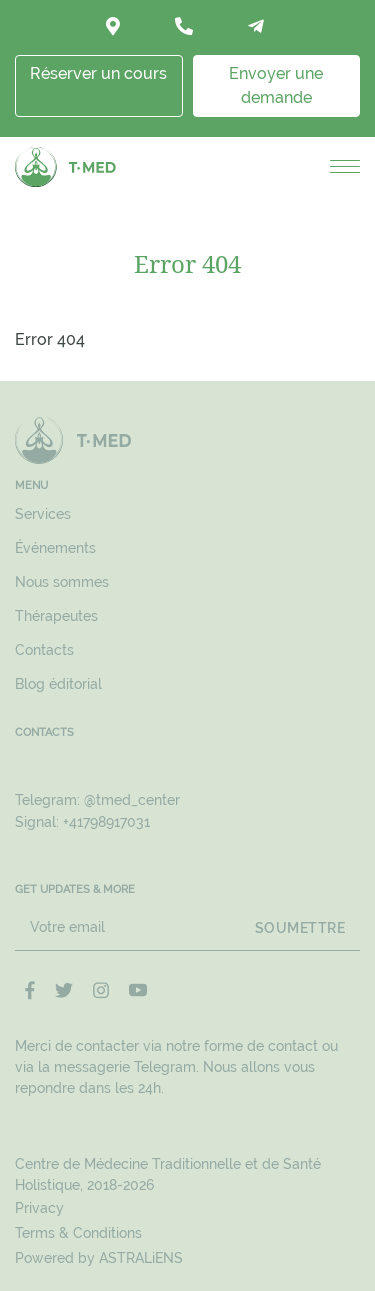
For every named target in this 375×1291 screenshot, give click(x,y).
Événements (55, 548)
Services (43, 514)
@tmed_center (132, 800)
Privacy (39, 1208)
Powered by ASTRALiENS (99, 1258)
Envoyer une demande (276, 85)
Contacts (44, 650)
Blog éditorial (58, 684)
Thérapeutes (56, 616)
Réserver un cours (98, 73)
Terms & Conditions (78, 1233)
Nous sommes (62, 582)
